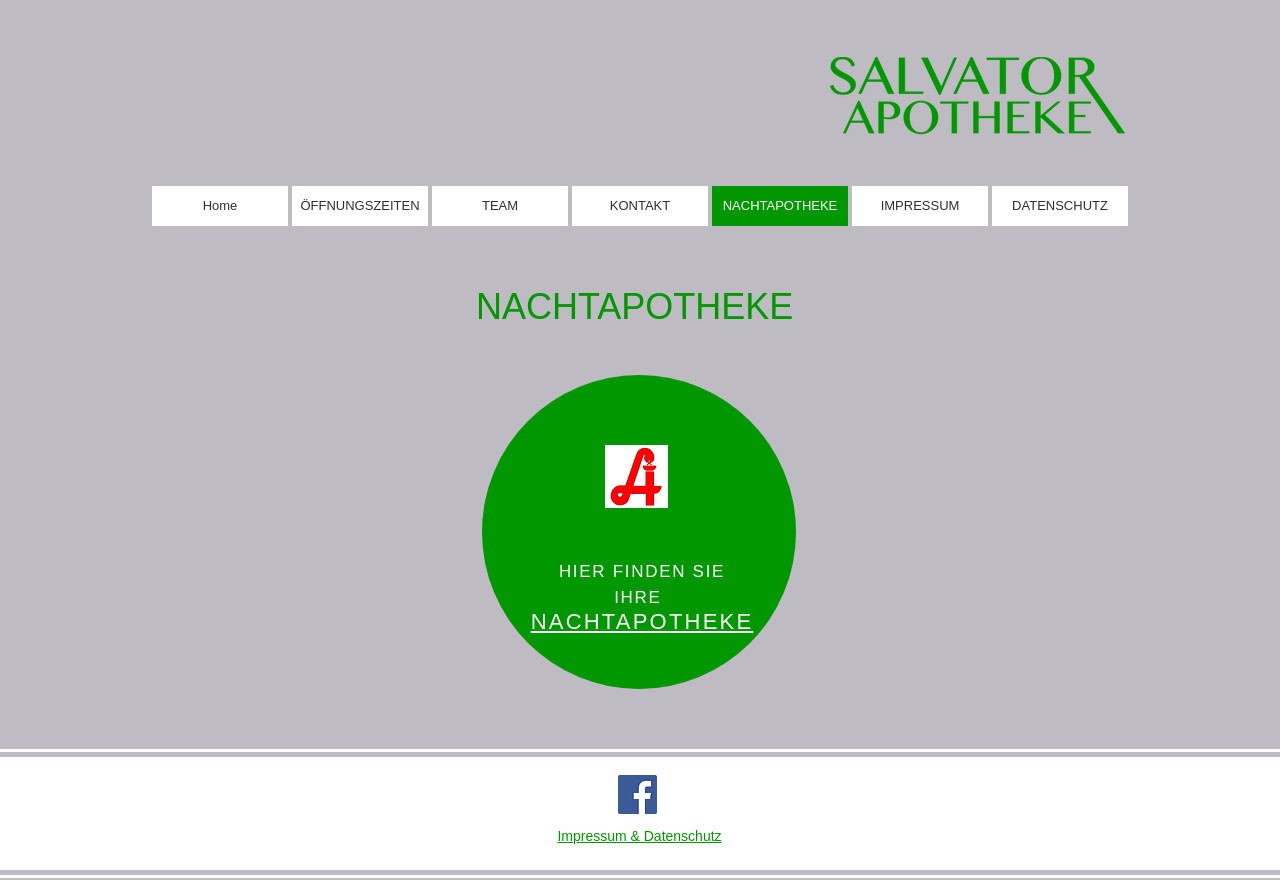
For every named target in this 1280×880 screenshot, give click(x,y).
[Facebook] (637, 794)
